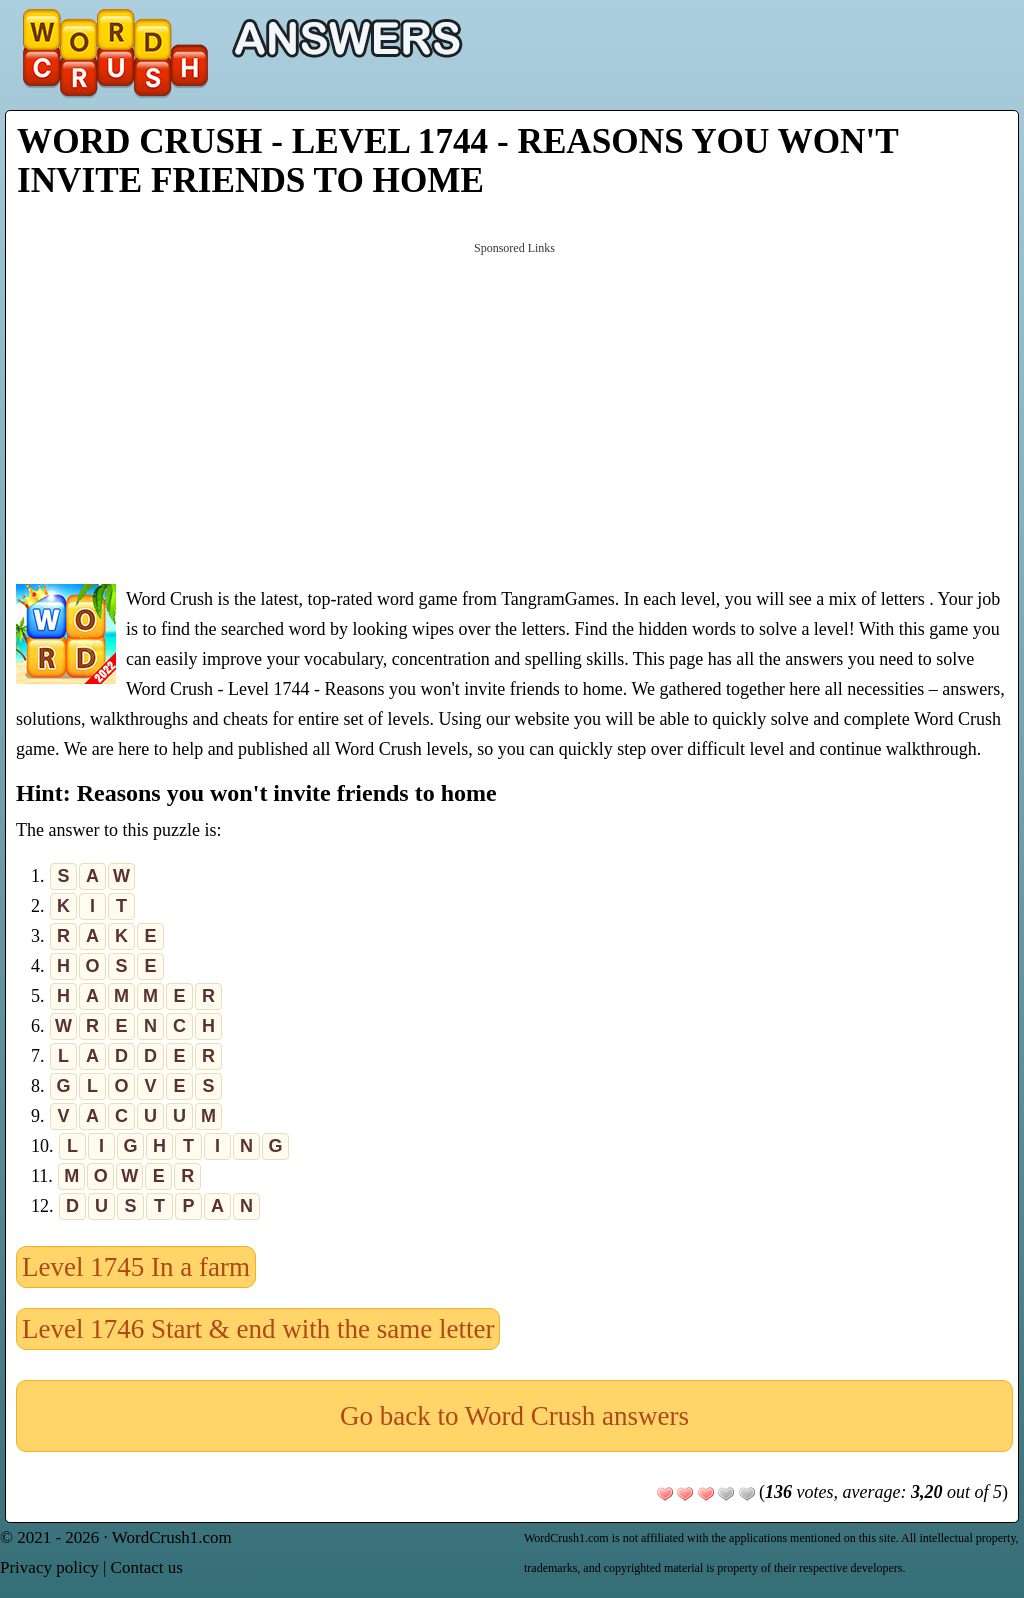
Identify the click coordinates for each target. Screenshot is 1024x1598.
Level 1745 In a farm (136, 1267)
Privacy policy (49, 1567)
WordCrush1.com (172, 1537)
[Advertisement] (514, 411)
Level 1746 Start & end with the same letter (258, 1329)
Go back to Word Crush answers (514, 1416)
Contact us (147, 1567)
